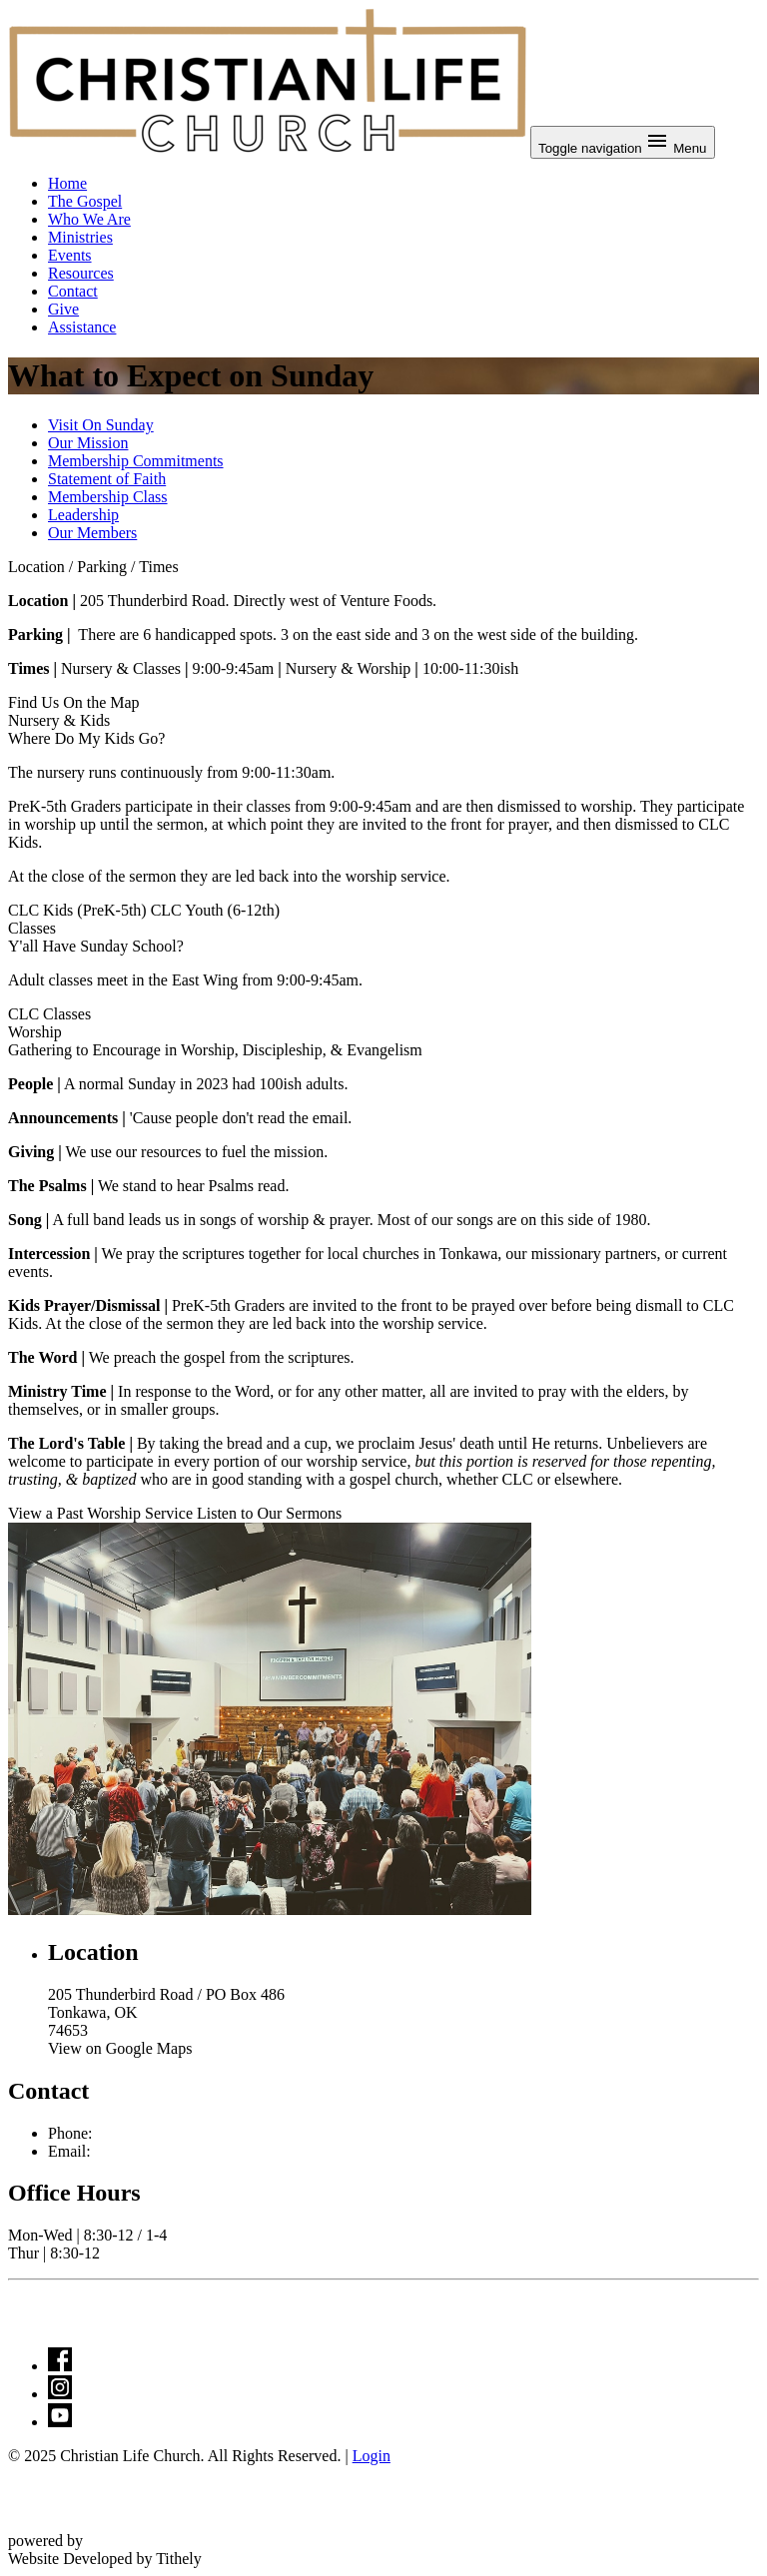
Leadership (83, 514)
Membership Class (108, 496)
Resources (81, 273)
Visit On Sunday (101, 424)
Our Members (92, 532)
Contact (73, 291)
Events (70, 255)
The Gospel (85, 201)
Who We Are (89, 219)
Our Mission (88, 442)
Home (67, 183)
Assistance (82, 327)
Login (371, 2455)
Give (63, 309)
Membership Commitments (136, 460)
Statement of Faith (107, 478)
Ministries (80, 237)
